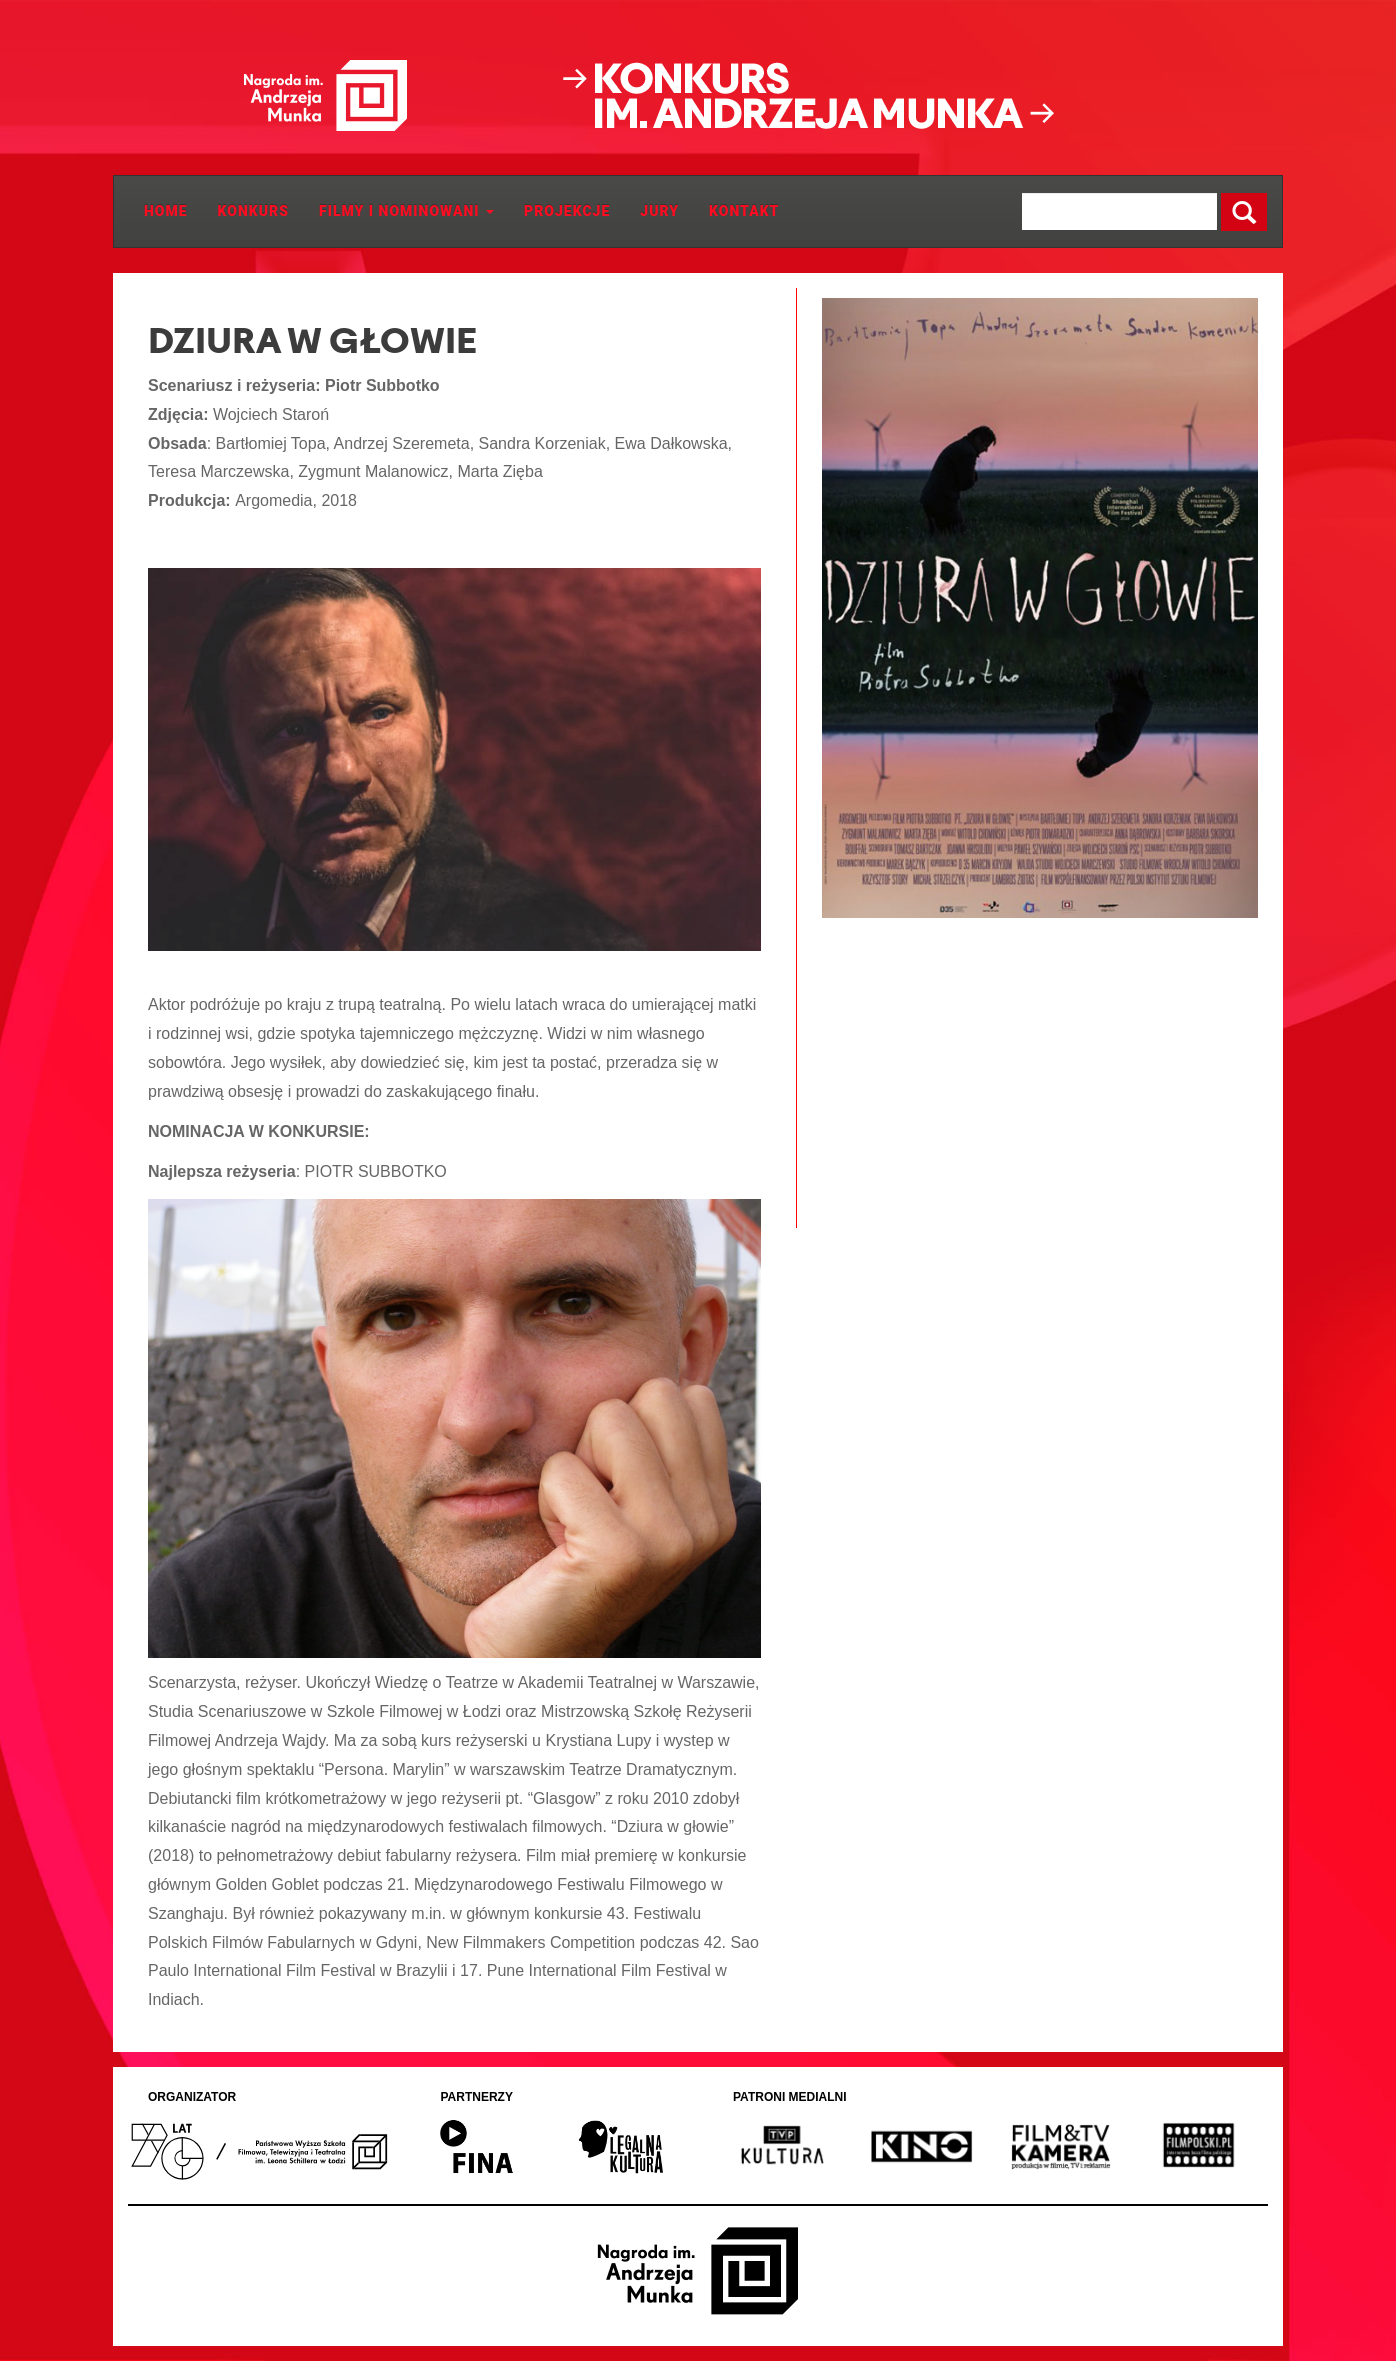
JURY (659, 211)
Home (166, 211)
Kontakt (744, 211)
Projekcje (567, 211)
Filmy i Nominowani (406, 211)
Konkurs (253, 211)
